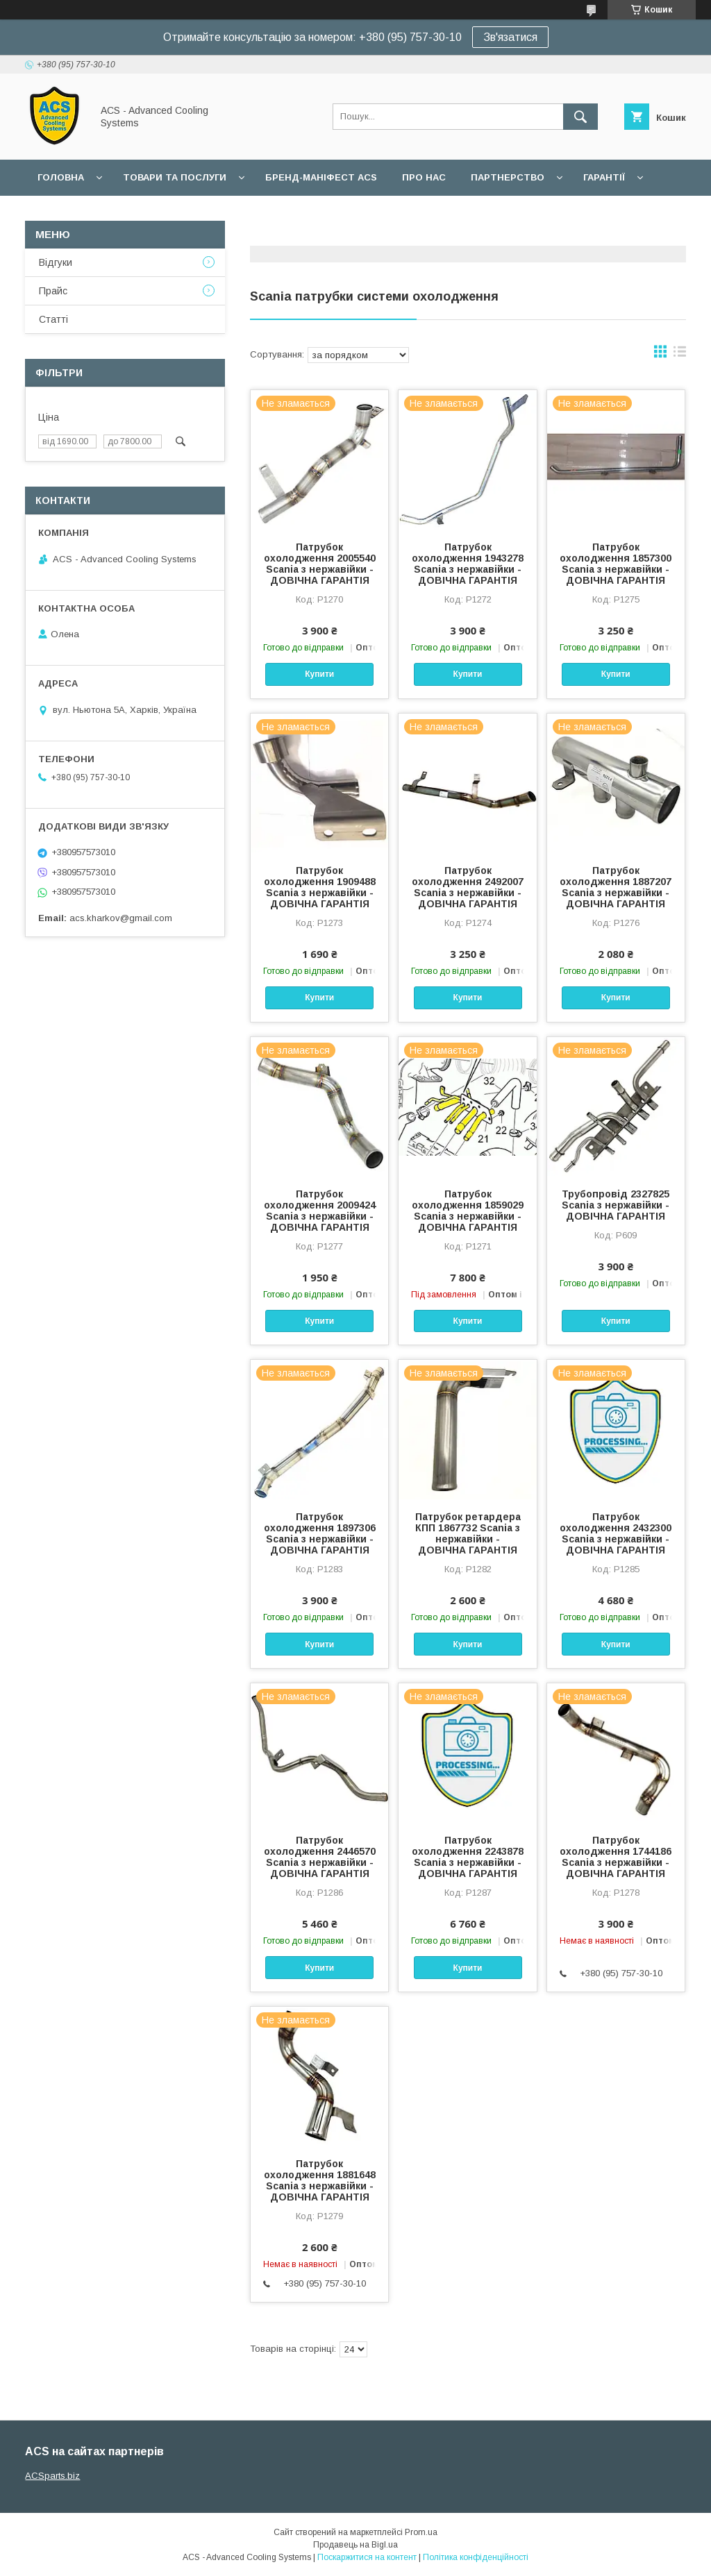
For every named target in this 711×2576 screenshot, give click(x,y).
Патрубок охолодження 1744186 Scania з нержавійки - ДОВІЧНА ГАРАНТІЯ (615, 1857)
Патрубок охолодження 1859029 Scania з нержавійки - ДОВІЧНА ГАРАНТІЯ (468, 1210)
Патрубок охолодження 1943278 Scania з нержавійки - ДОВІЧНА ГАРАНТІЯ (468, 563)
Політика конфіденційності (475, 2557)
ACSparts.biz (52, 2475)
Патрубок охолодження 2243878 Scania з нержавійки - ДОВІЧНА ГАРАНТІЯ (468, 1857)
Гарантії (604, 177)
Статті (53, 319)
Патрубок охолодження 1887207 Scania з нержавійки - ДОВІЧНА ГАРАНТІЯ (615, 887)
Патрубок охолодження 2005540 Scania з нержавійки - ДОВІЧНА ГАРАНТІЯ (320, 563)
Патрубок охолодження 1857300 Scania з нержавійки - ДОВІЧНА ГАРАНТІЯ (615, 563)
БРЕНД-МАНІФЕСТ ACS (321, 177)
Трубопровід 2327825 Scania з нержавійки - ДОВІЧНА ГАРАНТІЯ (615, 1205)
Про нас (424, 177)
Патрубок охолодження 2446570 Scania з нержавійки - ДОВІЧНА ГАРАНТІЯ (320, 1857)
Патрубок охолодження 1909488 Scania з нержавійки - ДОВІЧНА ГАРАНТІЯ (320, 887)
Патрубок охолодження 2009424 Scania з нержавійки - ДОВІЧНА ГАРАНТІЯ (320, 1210)
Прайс (53, 290)
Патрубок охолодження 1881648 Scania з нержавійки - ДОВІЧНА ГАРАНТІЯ (320, 2180)
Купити (319, 674)
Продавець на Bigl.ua (355, 2545)
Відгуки (55, 262)
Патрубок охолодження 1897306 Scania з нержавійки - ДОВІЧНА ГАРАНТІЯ (320, 1533)
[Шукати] (580, 116)
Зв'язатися (510, 37)
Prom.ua (421, 2532)
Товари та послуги (174, 177)
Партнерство (507, 177)
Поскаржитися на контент (367, 2557)
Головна (60, 177)
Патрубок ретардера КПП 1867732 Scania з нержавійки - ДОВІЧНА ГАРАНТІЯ (468, 1533)
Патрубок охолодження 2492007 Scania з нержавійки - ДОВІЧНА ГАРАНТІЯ (468, 887)
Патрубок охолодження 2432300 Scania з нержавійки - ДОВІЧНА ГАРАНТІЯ (615, 1533)
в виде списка (680, 354)
